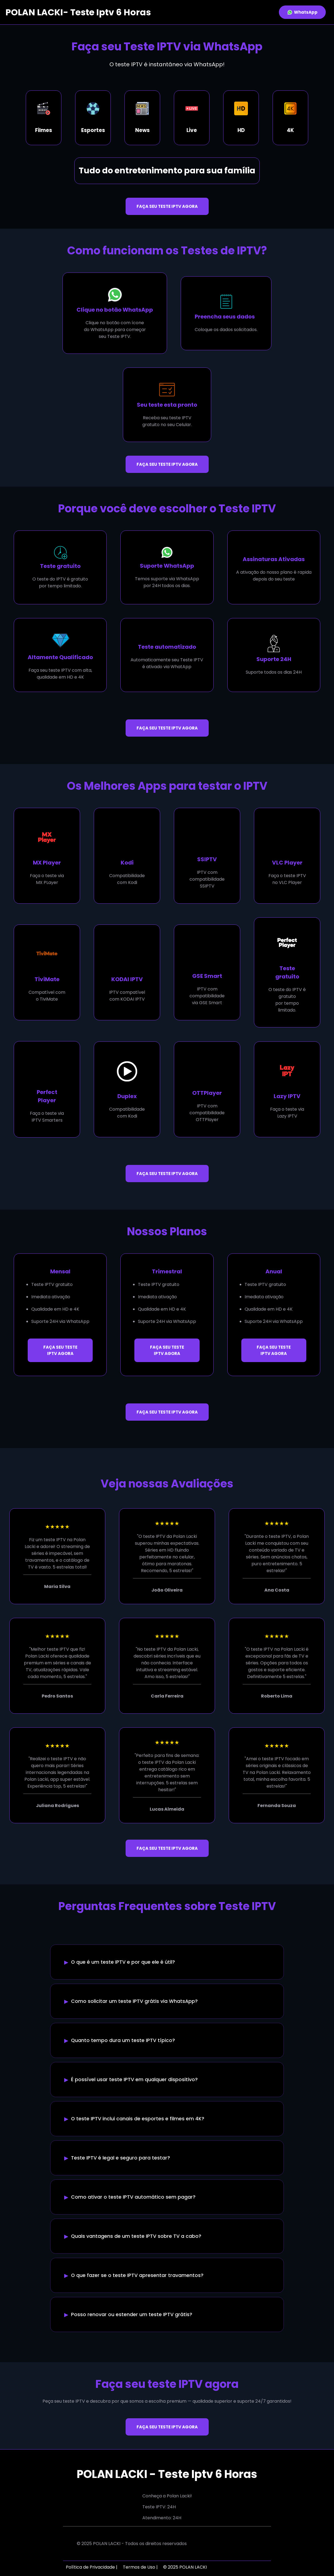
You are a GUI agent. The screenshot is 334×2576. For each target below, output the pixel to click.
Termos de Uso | (140, 2567)
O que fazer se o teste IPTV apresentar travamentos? (137, 2275)
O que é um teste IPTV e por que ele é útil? (123, 1962)
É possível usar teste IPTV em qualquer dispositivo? (134, 2079)
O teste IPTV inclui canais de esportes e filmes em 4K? (137, 2118)
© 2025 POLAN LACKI (185, 2567)
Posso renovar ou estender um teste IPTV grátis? (131, 2314)
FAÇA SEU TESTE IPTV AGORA (167, 206)
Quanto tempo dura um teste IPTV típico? (123, 2040)
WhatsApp (302, 12)
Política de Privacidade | (91, 2567)
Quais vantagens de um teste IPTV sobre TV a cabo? (136, 2236)
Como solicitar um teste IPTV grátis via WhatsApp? (134, 2001)
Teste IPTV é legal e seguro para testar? (120, 2158)
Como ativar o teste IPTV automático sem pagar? (133, 2197)
